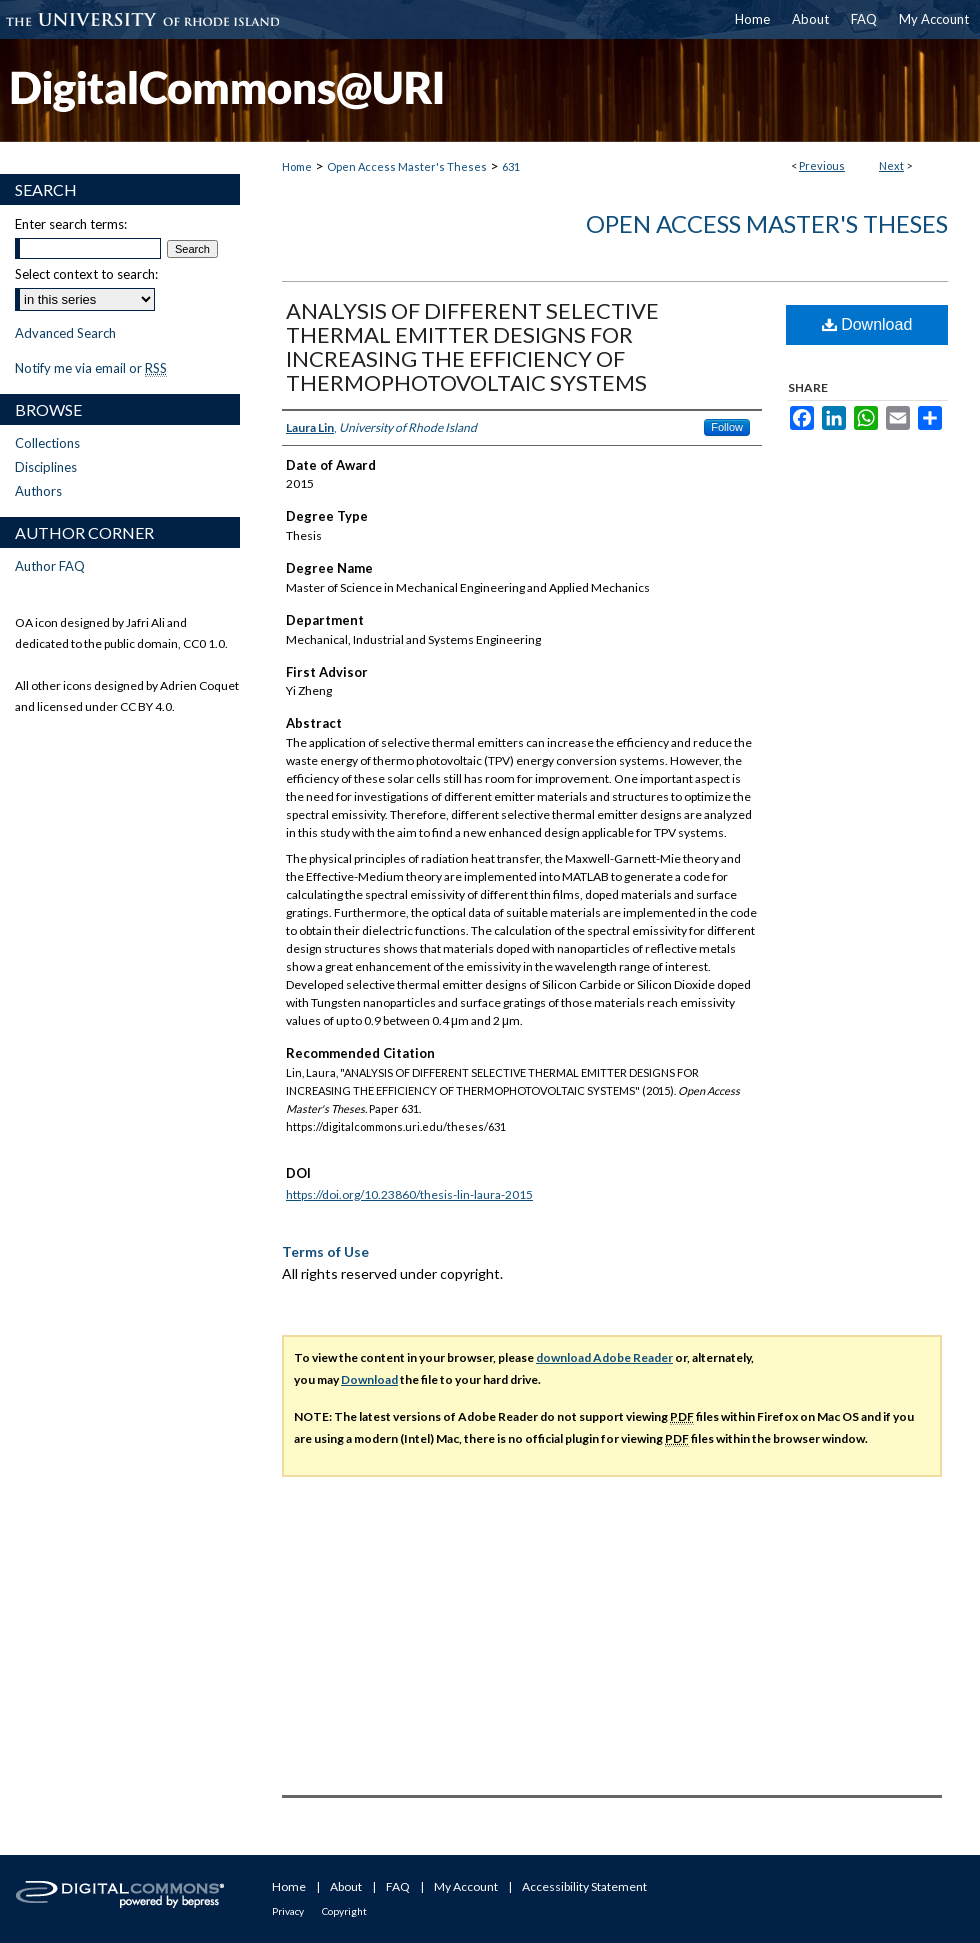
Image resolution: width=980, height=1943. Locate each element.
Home (297, 166)
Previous (822, 165)
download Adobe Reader (604, 1357)
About (346, 1886)
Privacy (288, 1911)
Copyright (344, 1911)
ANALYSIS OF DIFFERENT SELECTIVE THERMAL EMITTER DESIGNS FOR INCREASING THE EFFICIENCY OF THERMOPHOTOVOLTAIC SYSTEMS (472, 346)
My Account (466, 1886)
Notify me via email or (91, 368)
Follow (727, 427)
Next (891, 165)
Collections (47, 443)
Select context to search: (86, 274)
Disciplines (46, 467)
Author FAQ (50, 566)
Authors (38, 491)
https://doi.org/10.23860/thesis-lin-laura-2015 (409, 1194)
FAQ (398, 1886)
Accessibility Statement (584, 1886)
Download (867, 324)
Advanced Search (65, 333)
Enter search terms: (71, 224)
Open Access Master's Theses (407, 166)
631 (511, 166)
